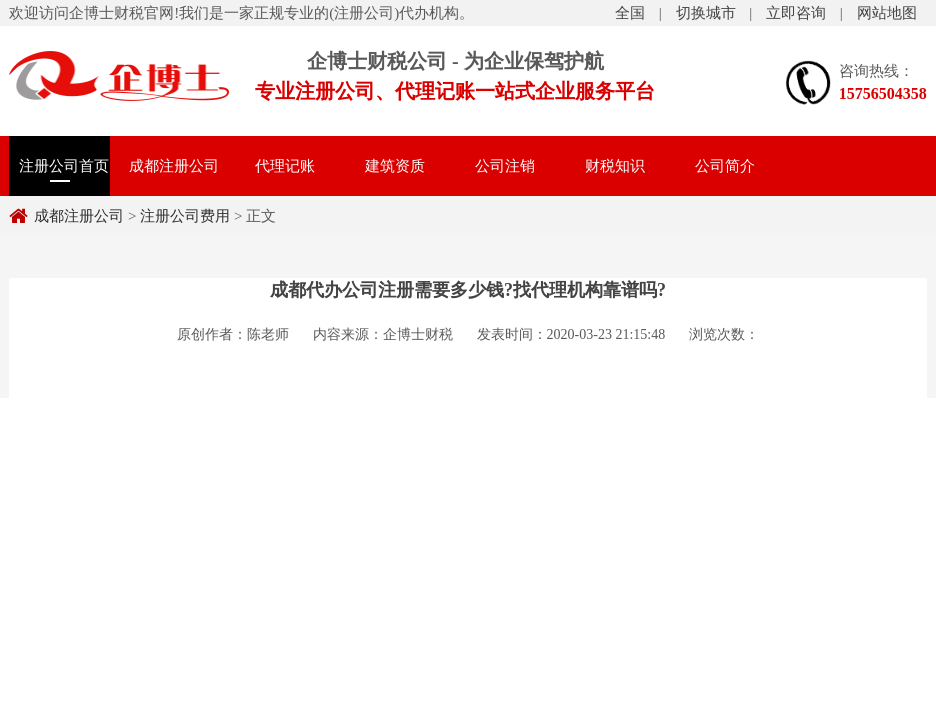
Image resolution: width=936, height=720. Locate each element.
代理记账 (285, 166)
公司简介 (725, 166)
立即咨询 (796, 13)
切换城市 (706, 13)
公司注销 (505, 166)
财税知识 (615, 166)
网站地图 (887, 13)
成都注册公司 (174, 166)
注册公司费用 (119, 76)
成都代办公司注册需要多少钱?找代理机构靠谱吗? (468, 290)
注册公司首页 (64, 166)
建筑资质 (395, 166)
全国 (630, 13)
